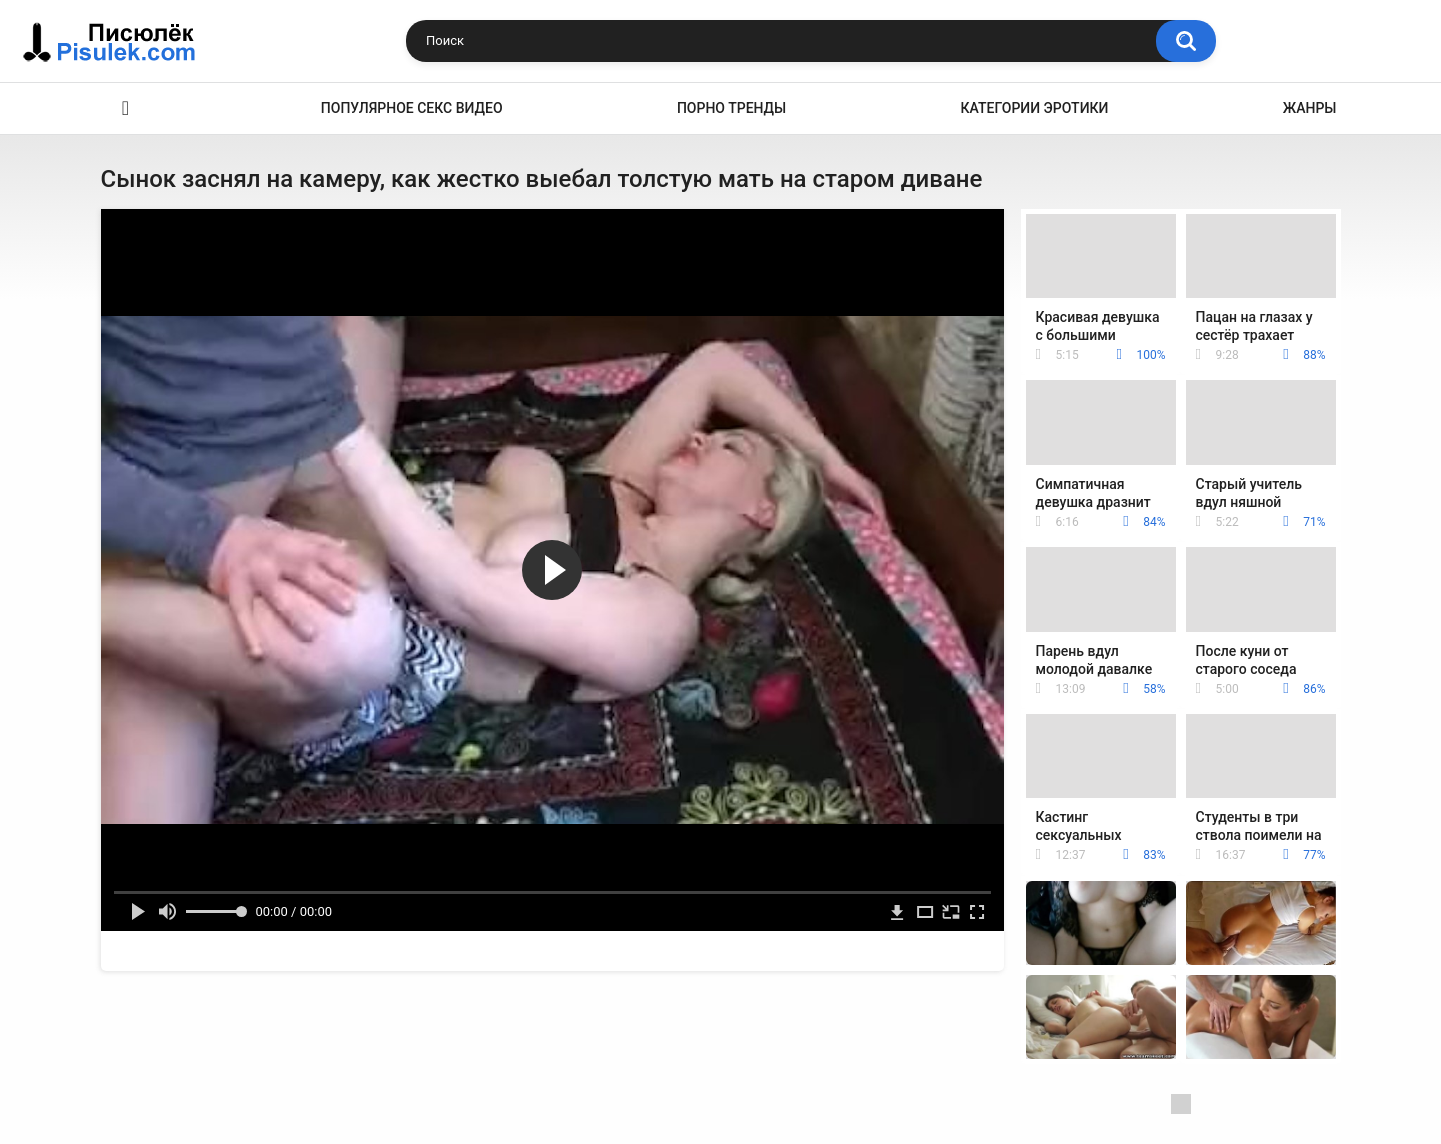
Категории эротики (1035, 108)
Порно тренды (731, 108)
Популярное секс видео (412, 108)
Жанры (1310, 108)
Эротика (126, 108)
